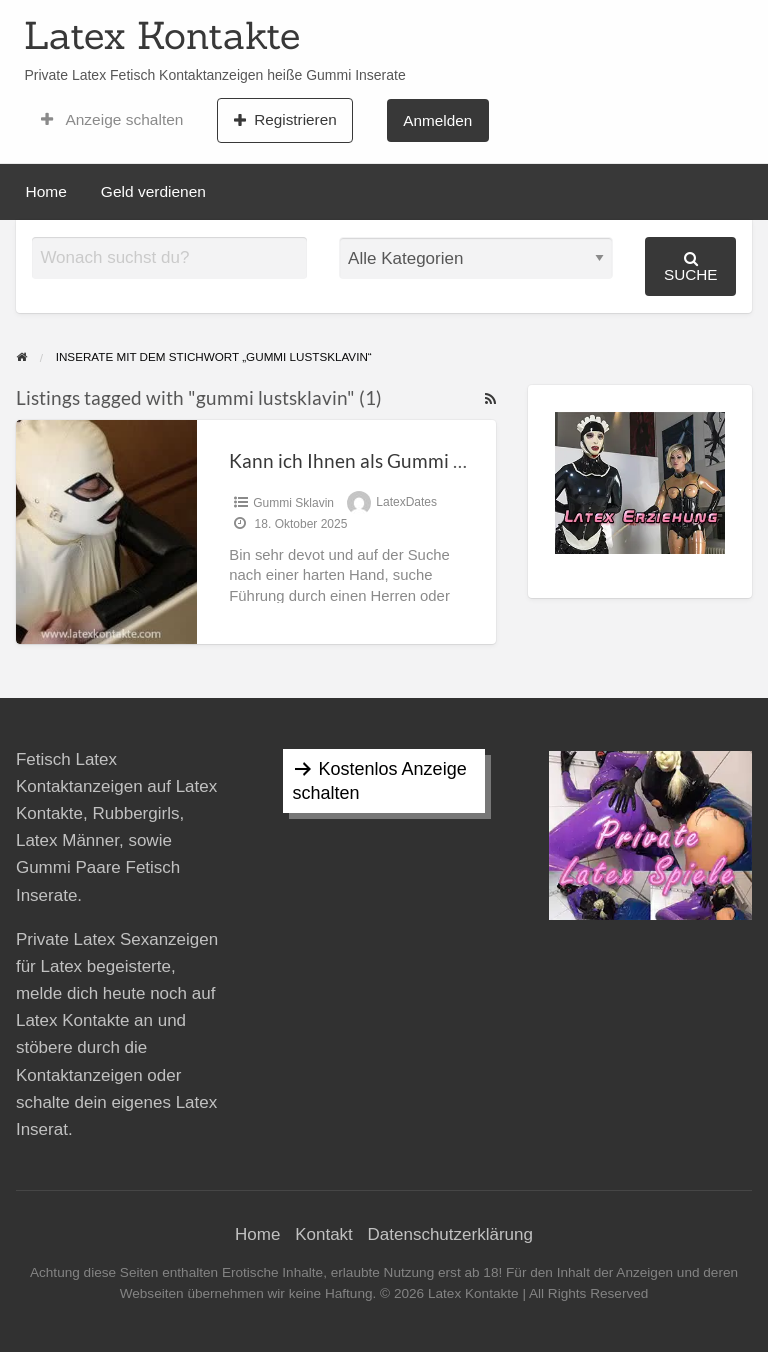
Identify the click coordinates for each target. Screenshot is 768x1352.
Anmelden (437, 120)
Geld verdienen (153, 191)
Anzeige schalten (112, 120)
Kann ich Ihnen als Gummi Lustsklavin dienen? (423, 460)
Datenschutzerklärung (450, 1234)
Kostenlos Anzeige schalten (380, 781)
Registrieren (285, 120)
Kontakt (324, 1234)
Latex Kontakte (162, 35)
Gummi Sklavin (293, 503)
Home (46, 191)
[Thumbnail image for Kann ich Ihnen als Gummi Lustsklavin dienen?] (106, 531)
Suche (691, 266)
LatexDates (406, 503)
